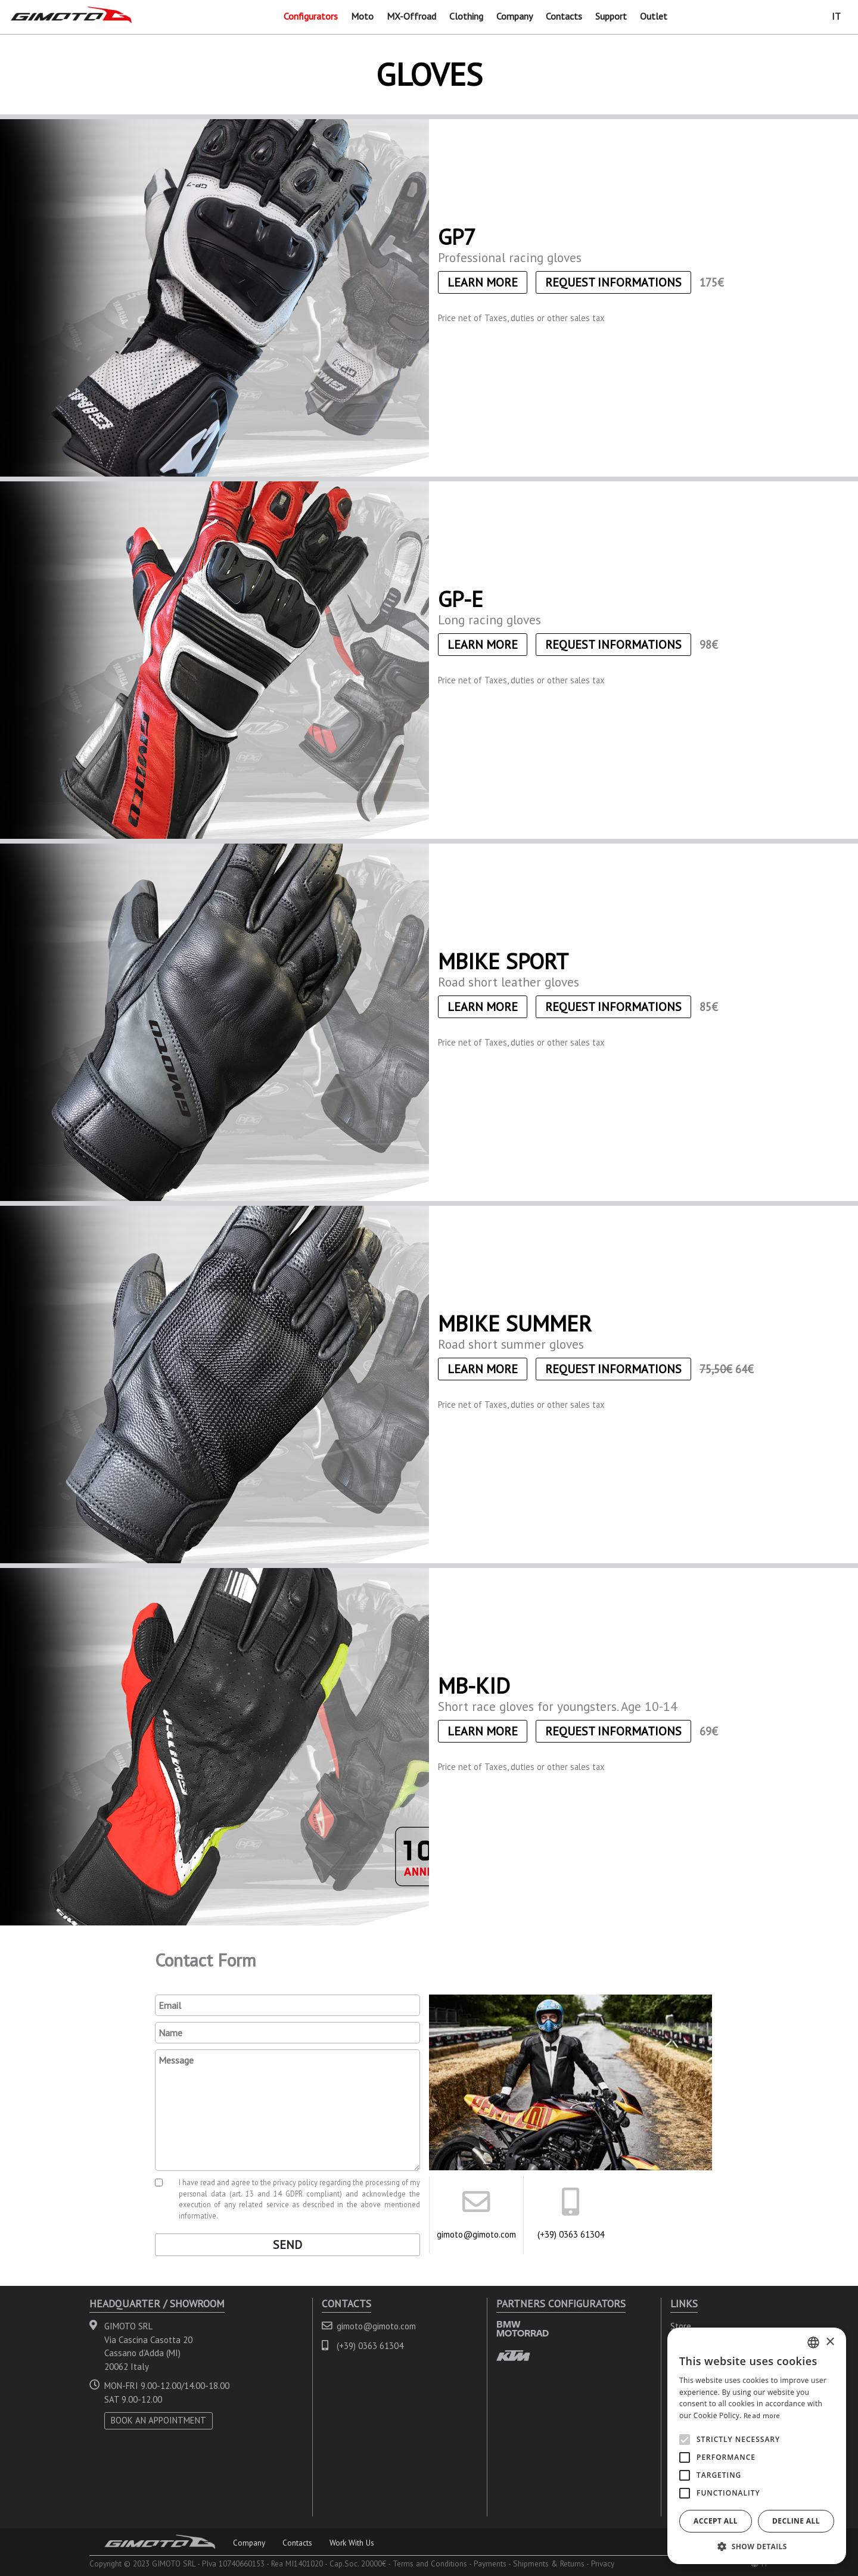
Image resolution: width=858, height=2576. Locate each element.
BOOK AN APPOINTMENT (158, 2420)
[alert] (756, 2446)
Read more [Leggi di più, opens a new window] (762, 2415)
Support (611, 16)
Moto (362, 16)
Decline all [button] (796, 2521)
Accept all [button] (716, 2521)
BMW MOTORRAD (522, 2328)
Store (680, 2326)
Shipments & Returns (549, 2563)
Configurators (311, 16)
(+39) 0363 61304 (570, 2234)
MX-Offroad (411, 16)
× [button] (829, 2342)
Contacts (564, 16)
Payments (490, 2563)
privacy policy (295, 2182)
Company (514, 16)
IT (836, 16)
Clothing (466, 16)
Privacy (602, 2563)
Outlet (653, 16)
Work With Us (351, 2542)
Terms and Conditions (430, 2563)
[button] (756, 2546)
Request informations (613, 282)
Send (287, 2245)
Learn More (482, 282)
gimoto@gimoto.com (476, 2234)
